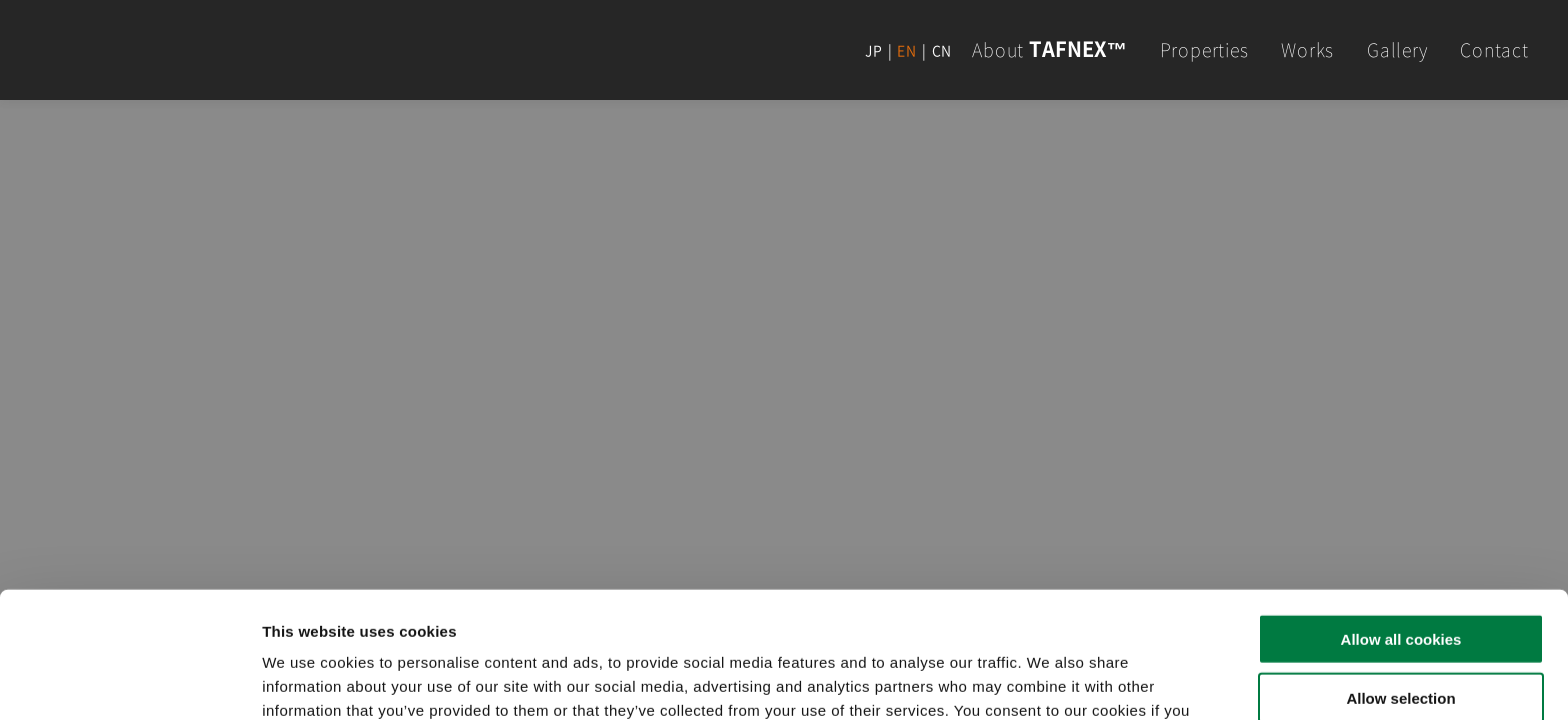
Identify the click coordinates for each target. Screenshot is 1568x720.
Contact (1494, 50)
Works (1307, 50)
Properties (1204, 50)
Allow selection (1400, 579)
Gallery (1397, 50)
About (1049, 50)
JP (874, 50)
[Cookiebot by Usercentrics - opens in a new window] (129, 681)
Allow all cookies (1401, 520)
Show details (1049, 680)
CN (942, 50)
